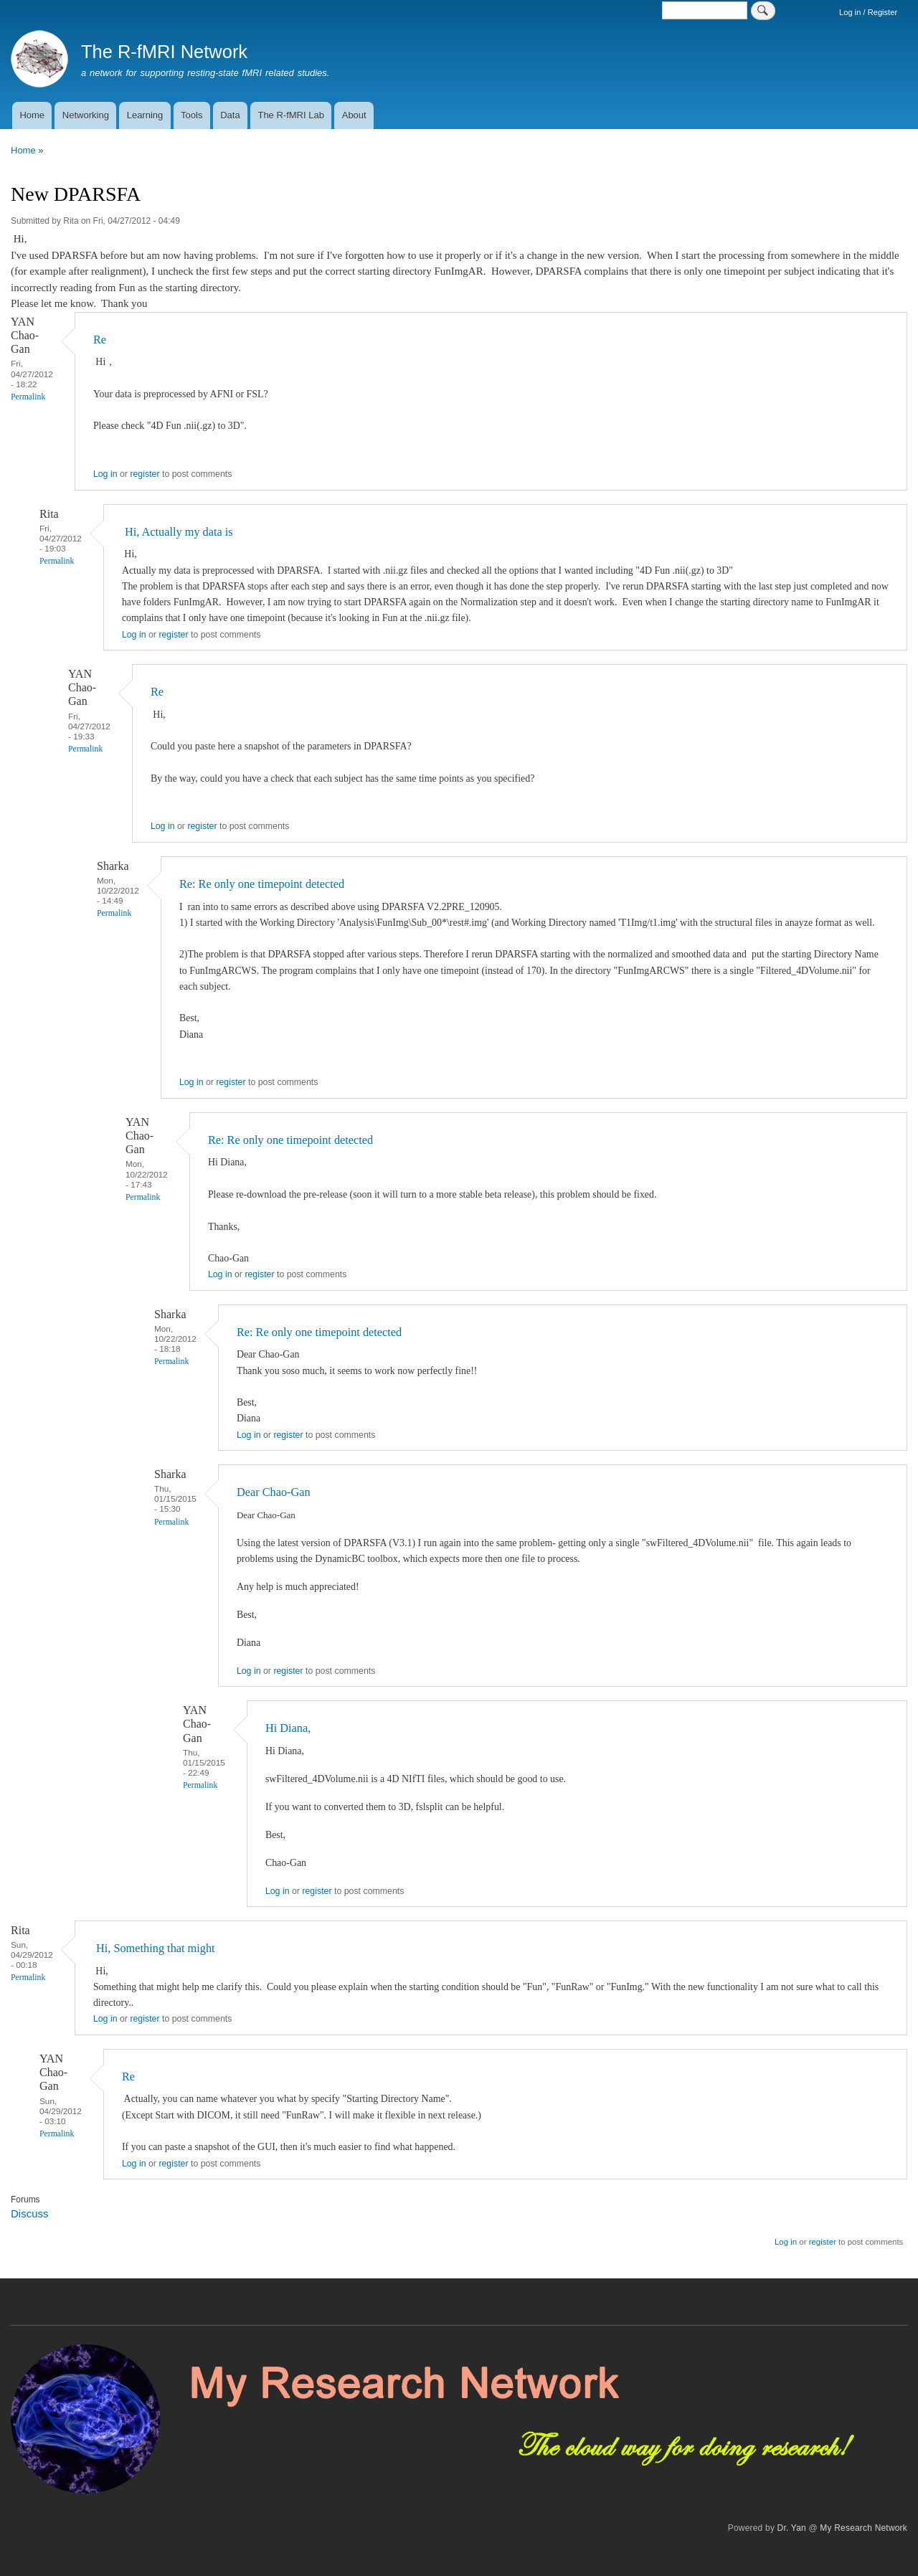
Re (99, 339)
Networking (85, 115)
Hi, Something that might (154, 1948)
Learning (145, 115)
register (144, 474)
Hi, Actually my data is (177, 532)
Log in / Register (868, 12)
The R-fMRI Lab (290, 115)
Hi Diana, (288, 1728)
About (354, 115)
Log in (105, 474)
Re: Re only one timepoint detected (261, 884)
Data (230, 115)
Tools (191, 115)
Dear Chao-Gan (274, 1492)
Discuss (29, 2213)
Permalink (28, 397)
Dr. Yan (791, 2528)
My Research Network (863, 2528)
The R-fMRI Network (164, 52)
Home (31, 115)
